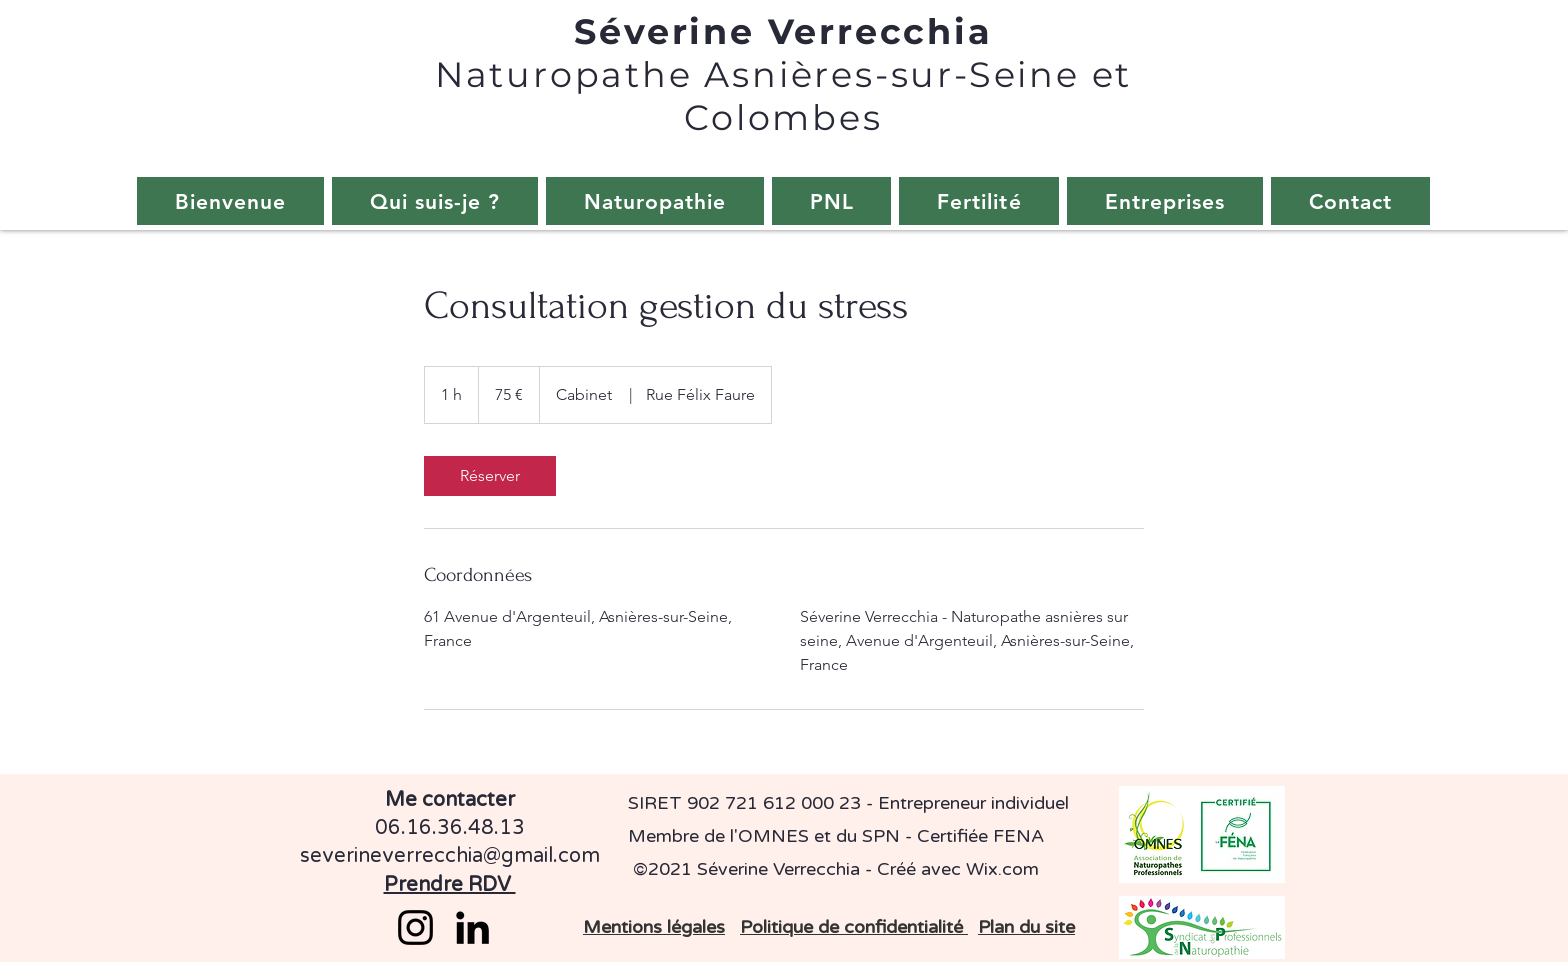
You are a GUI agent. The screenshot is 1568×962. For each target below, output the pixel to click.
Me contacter (450, 800)
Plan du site (1026, 927)
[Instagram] (415, 927)
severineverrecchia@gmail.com (450, 856)
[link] (490, 476)
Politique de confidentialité (854, 927)
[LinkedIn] (472, 927)
